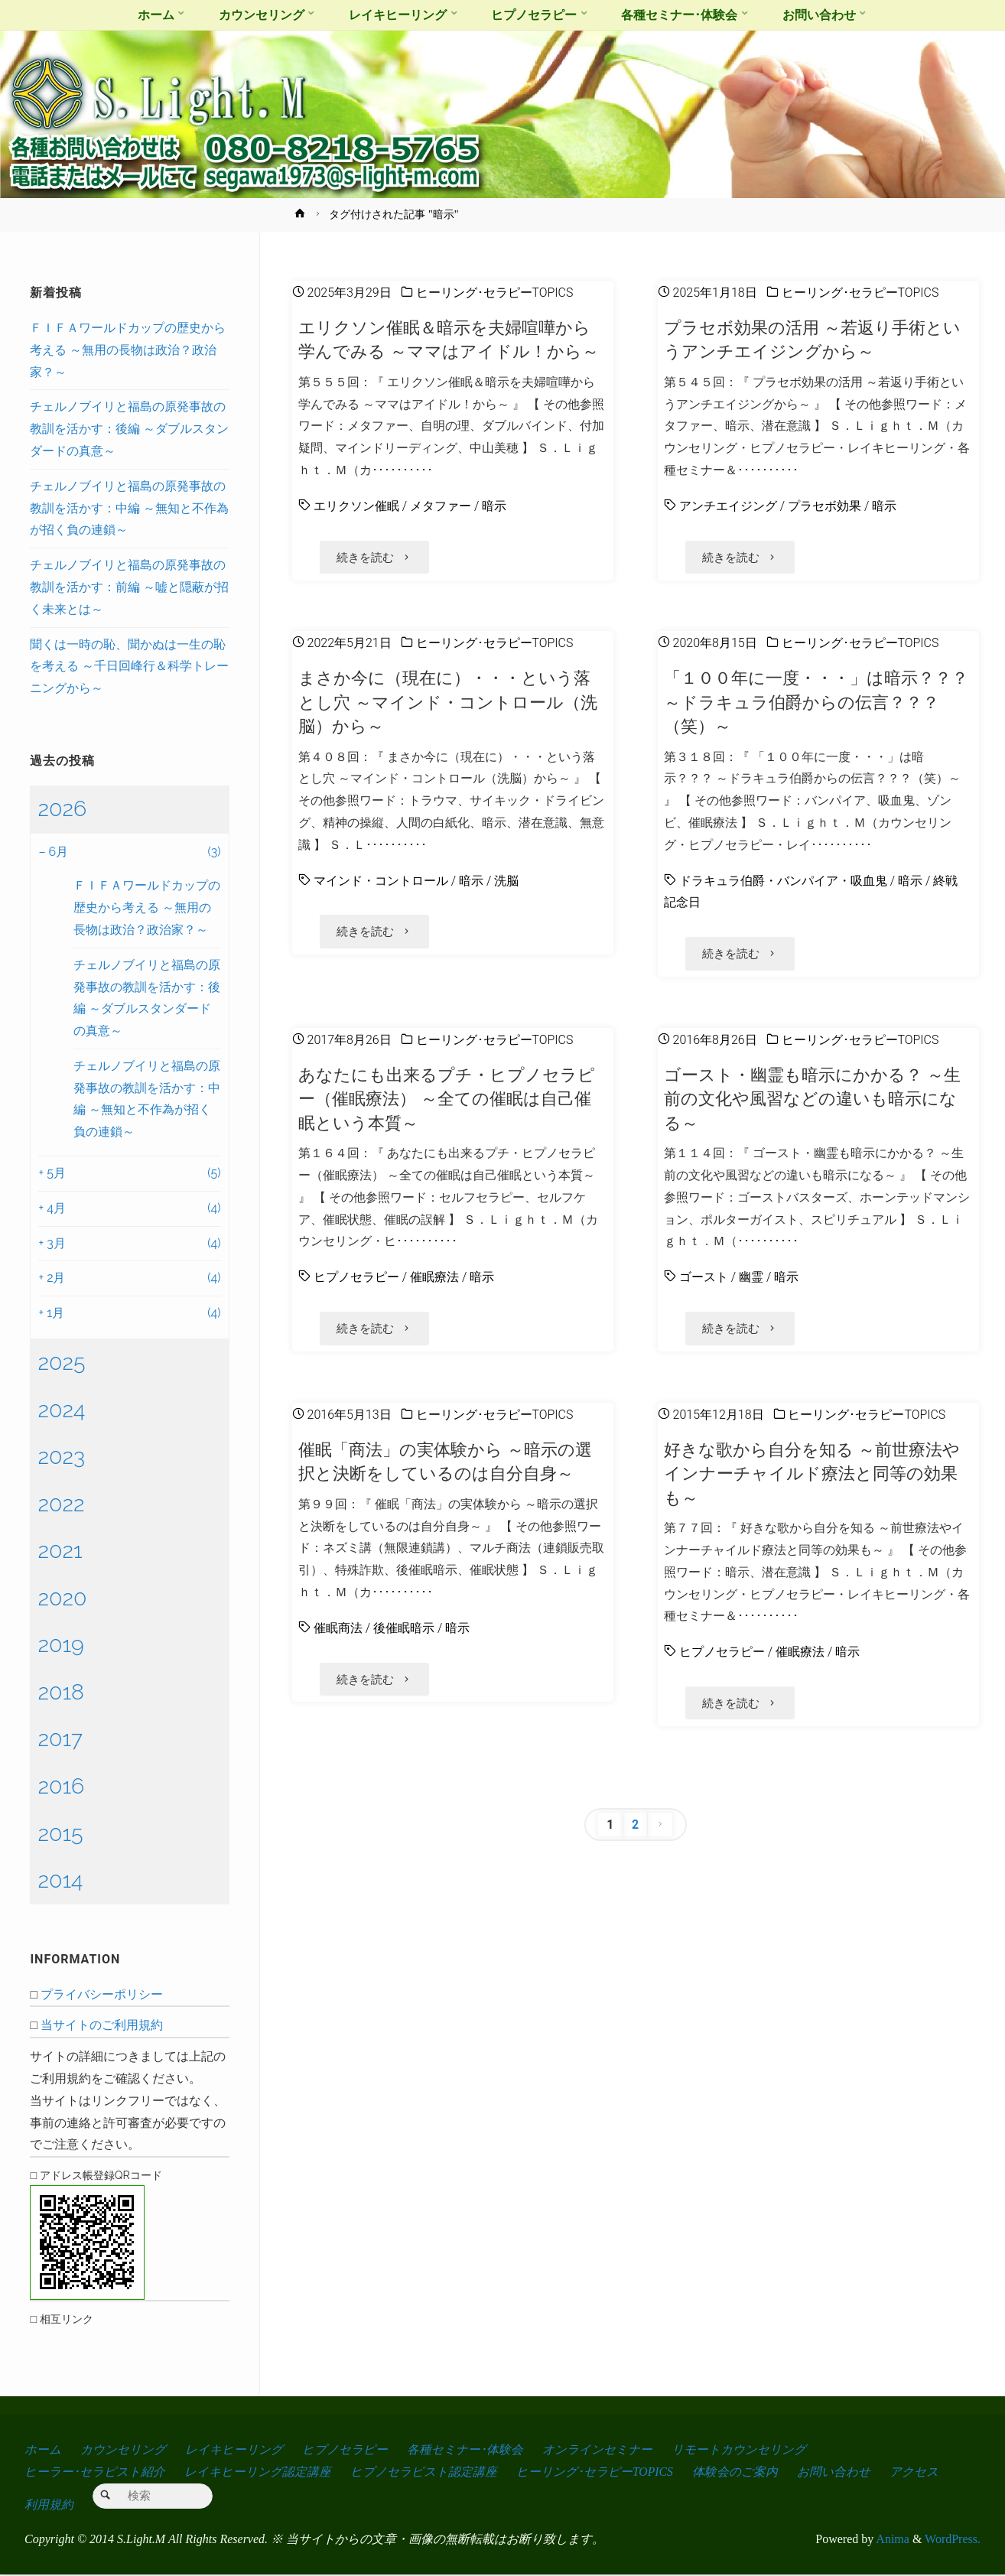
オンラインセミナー (599, 2449)
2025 (61, 1362)
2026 (61, 808)
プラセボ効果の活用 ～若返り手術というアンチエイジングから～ (812, 339)
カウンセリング (123, 2449)
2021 (59, 1550)
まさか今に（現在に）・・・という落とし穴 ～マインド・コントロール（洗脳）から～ (447, 702)
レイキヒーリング (235, 2449)
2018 (60, 1692)
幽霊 (751, 1277)
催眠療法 (434, 1277)
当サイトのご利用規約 (102, 2025)
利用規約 (48, 2506)
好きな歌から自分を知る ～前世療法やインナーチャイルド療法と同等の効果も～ (812, 1474)
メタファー (440, 506)
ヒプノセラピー (356, 1277)
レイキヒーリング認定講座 (257, 2471)
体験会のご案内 (736, 2471)
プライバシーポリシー (102, 1994)
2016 (60, 1786)
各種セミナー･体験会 (466, 2449)
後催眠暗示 (403, 1628)
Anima (891, 2540)
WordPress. (953, 2540)
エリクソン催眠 (356, 506)
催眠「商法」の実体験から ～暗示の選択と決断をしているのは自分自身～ (445, 1462)
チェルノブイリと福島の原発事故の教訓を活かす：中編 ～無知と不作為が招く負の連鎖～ (129, 508)
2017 (60, 1738)
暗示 (494, 506)
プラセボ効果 (824, 506)
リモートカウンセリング (740, 2449)
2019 (60, 1644)
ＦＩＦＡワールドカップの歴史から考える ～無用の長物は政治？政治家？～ (128, 349)
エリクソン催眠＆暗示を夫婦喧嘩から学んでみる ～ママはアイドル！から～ (448, 339)
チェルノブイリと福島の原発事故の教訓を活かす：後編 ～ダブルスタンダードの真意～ (129, 428)
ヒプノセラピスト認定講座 (424, 2471)
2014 (60, 1880)
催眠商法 (338, 1628)
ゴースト (703, 1277)
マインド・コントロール (381, 880)
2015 (60, 1833)
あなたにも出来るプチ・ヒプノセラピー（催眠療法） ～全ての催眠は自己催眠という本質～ (446, 1099)
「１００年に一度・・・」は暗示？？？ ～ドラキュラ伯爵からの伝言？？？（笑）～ (816, 702)
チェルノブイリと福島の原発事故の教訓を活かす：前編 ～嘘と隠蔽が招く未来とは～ (129, 587)
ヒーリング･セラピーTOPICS (495, 292)
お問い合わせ (836, 2471)
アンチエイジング (728, 506)
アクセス (916, 2471)
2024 (61, 1410)
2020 (61, 1598)
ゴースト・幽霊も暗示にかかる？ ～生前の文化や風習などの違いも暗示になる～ (812, 1099)
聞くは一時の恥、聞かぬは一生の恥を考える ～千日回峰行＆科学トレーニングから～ (129, 666)
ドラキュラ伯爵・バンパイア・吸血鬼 (783, 880)
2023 (61, 1456)
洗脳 (506, 880)
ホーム (42, 2449)
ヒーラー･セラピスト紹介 (94, 2471)
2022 (60, 1504)
